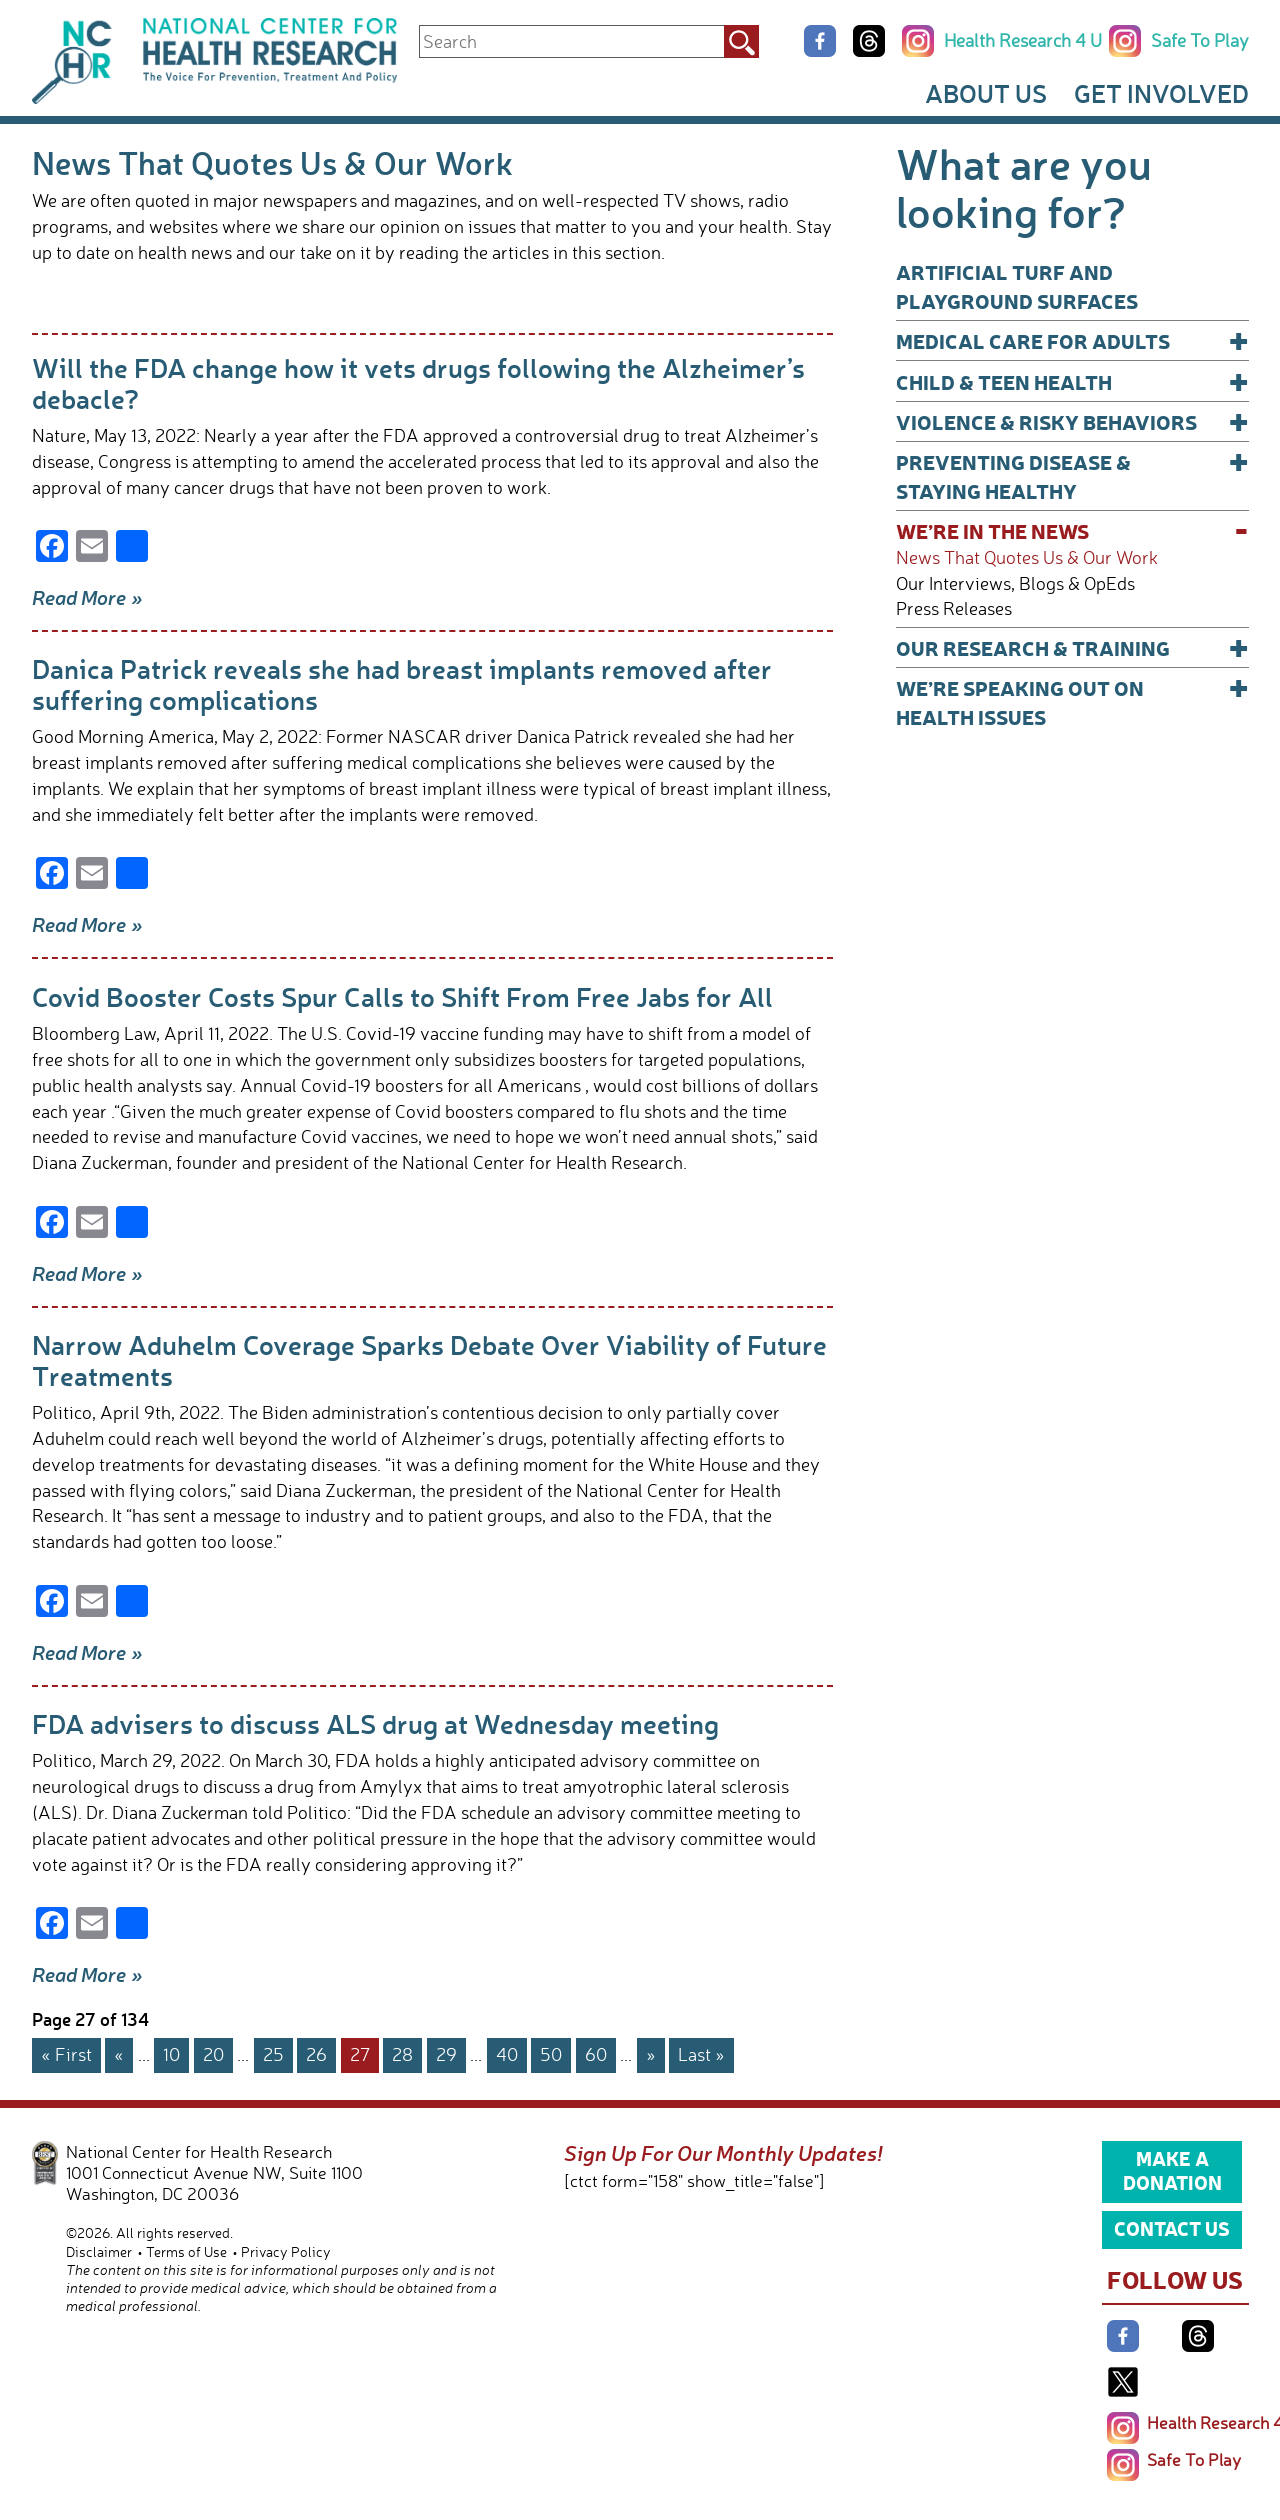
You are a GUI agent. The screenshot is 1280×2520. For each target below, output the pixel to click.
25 (273, 2054)
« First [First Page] (66, 2054)
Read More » (87, 597)
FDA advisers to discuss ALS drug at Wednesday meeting (375, 1723)
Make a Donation (1172, 2170)
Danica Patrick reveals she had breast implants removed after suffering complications (402, 683)
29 (446, 2054)
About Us (986, 93)
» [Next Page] (651, 2054)
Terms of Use (186, 2251)
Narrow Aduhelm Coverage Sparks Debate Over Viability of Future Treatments (429, 1359)
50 (551, 2054)
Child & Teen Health (1072, 381)
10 (171, 2054)
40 (507, 2054)
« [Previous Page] (119, 2054)
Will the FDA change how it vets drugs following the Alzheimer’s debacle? (418, 382)
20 (213, 2054)
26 (316, 2054)
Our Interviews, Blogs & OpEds (1015, 583)
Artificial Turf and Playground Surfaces (1017, 286)
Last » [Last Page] (701, 2054)
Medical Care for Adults (1072, 340)
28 (402, 2054)
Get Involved (1161, 93)
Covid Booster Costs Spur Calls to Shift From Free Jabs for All (402, 996)
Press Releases (954, 608)
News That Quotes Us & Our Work (1027, 557)
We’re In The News (1072, 530)
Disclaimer (99, 2251)
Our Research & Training (1072, 647)
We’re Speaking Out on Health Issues (1072, 701)
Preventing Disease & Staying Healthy (1072, 475)
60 (596, 2054)
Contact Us (1172, 2228)
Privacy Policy (286, 2251)
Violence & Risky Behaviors (1072, 421)
